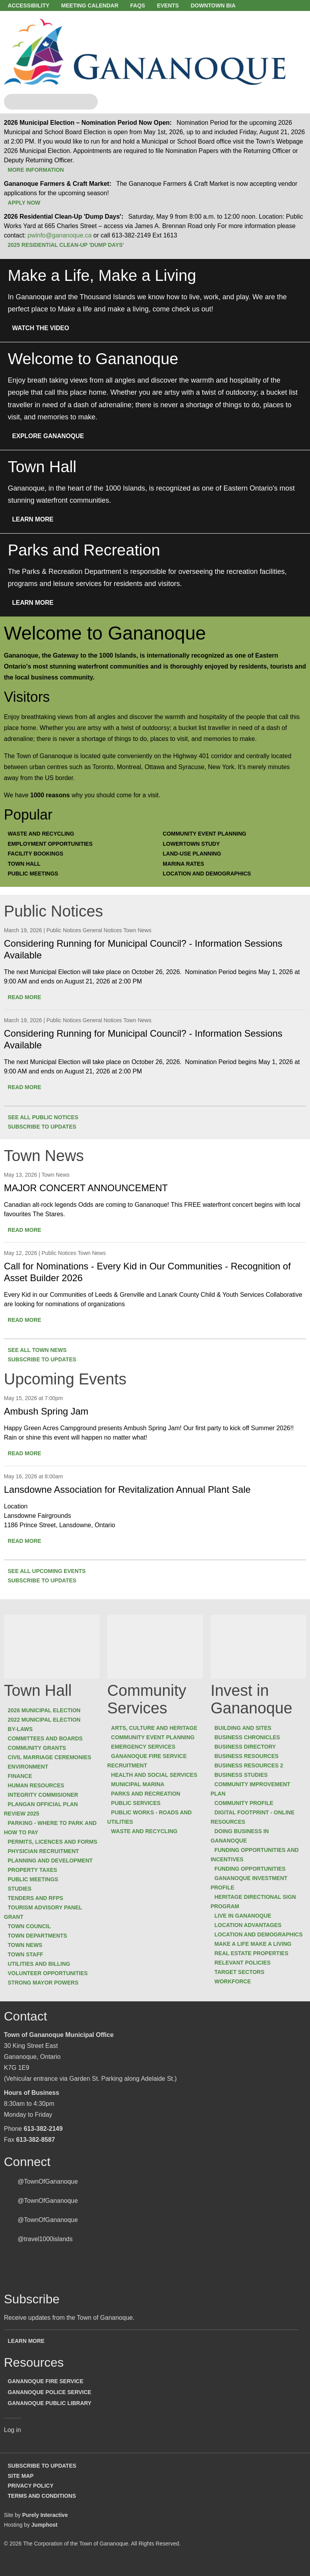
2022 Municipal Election (47, 1721)
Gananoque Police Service (53, 2402)
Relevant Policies (246, 1964)
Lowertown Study (194, 846)
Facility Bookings (39, 856)
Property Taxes (36, 1880)
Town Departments (41, 1946)
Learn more (29, 2351)
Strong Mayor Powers (46, 1993)
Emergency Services (147, 1748)
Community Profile (247, 1804)
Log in (12, 2440)
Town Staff (29, 1965)
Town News (28, 1955)
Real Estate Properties (255, 1954)
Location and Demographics (210, 875)
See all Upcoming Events (50, 1572)
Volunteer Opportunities (51, 1984)
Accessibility (32, 5)
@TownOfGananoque (48, 2192)
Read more (28, 998)
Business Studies (244, 1776)
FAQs (148, 5)
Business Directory (248, 1748)
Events (182, 5)
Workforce (236, 1982)
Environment (31, 1768)
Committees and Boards (48, 1740)
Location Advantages (251, 1926)
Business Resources (250, 1757)
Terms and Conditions (45, 2505)
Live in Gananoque (246, 1917)
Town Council (32, 1937)
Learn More (36, 522)
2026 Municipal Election (47, 1711)
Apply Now (27, 206)
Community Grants (40, 1749)
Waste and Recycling (44, 837)
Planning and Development (53, 1871)
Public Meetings (36, 875)
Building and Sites (246, 1729)
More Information (39, 173)
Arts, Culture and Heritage (158, 1729)
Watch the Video (44, 331)
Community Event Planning (208, 837)
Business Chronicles (250, 1738)
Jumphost (44, 2533)
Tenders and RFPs (39, 1908)
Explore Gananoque (52, 439)
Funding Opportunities (253, 1870)
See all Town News (40, 1351)
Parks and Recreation (149, 1795)
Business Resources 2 (252, 1766)
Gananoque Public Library (53, 2413)
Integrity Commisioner (46, 1796)
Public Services (139, 1804)
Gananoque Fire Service (49, 2391)
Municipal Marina (141, 1785)
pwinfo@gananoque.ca (59, 238)
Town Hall (27, 866)
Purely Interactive (45, 2523)
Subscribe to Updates (45, 2476)
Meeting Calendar (96, 5)
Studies (23, 1899)
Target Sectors (243, 1973)
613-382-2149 (43, 2139)
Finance (23, 1777)
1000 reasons (50, 798)
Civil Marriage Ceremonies (53, 1758)
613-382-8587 (35, 2150)
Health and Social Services (158, 1776)
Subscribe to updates (45, 1128)
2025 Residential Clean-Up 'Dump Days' (69, 248)
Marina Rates (187, 866)
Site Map (24, 2486)
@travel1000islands (45, 2250)
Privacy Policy (34, 2495)
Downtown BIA (230, 5)
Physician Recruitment (46, 1862)
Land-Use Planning (195, 856)
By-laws (23, 1730)
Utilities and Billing (42, 1974)
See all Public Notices (46, 1118)
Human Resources (39, 1786)
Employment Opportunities (53, 846)
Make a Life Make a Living (256, 1945)
